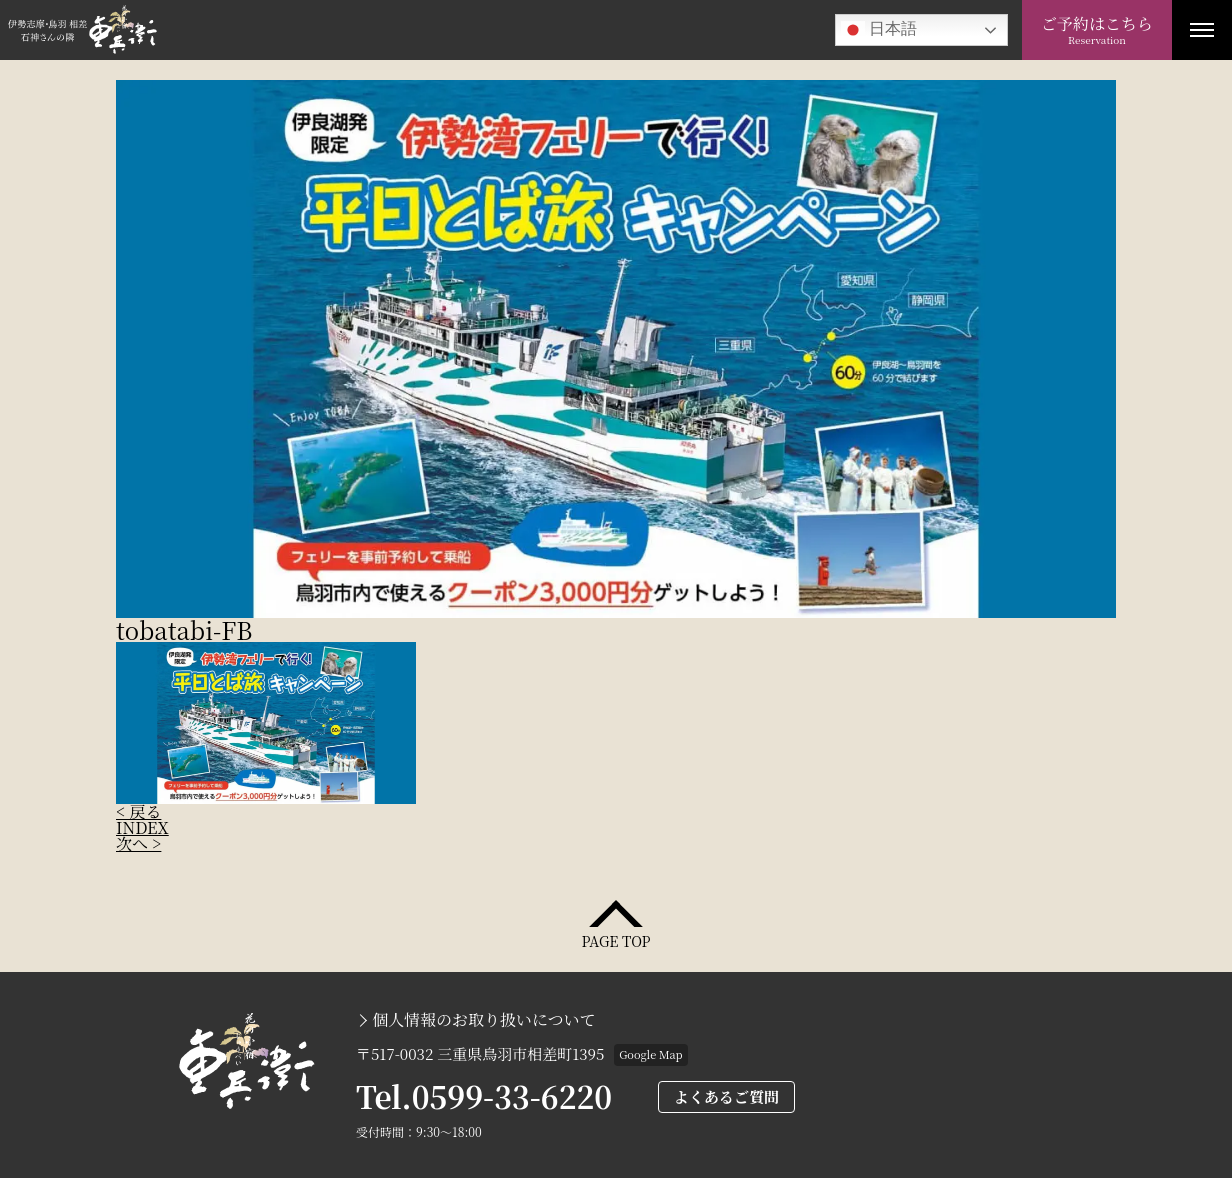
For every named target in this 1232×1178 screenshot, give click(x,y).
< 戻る (138, 811)
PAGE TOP (615, 939)
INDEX (142, 827)
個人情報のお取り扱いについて (484, 1020)
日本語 (879, 30)
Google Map (650, 1054)
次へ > (138, 843)
